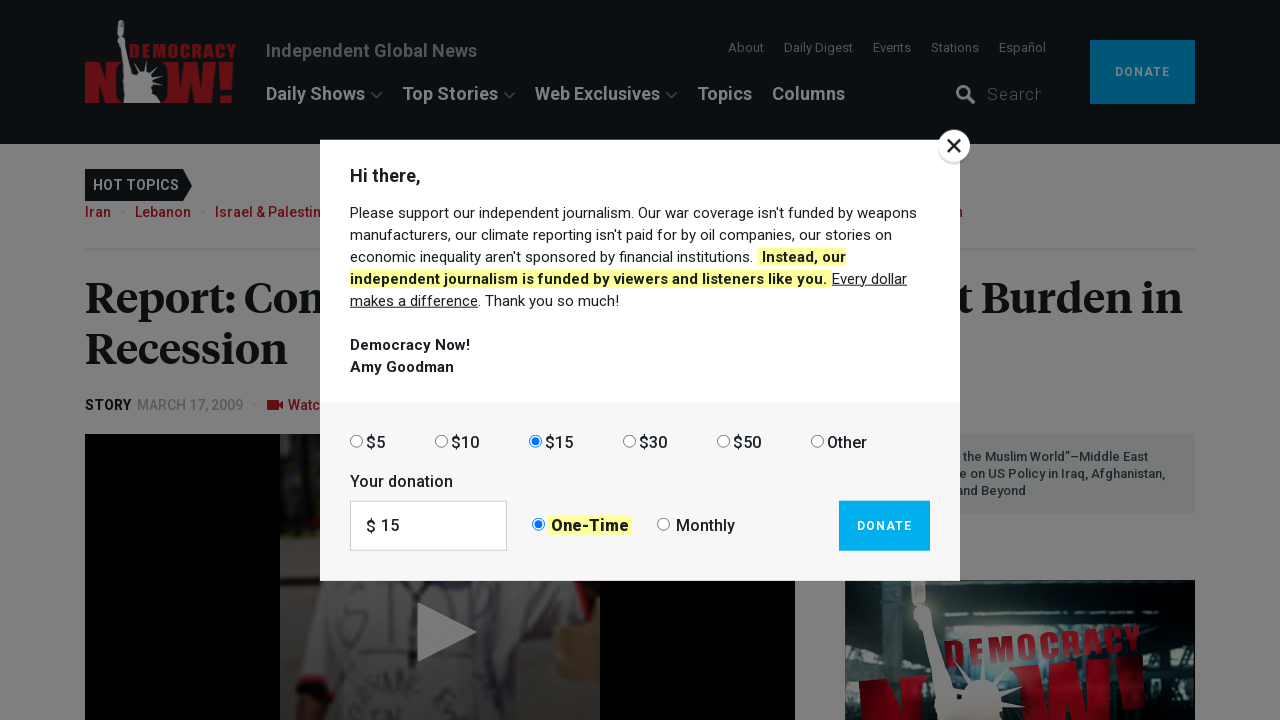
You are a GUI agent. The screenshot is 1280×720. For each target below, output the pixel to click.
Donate (884, 525)
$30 (653, 441)
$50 (747, 441)
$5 (375, 441)
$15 (559, 441)
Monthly (705, 525)
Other (847, 441)
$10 (465, 441)
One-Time (590, 525)
